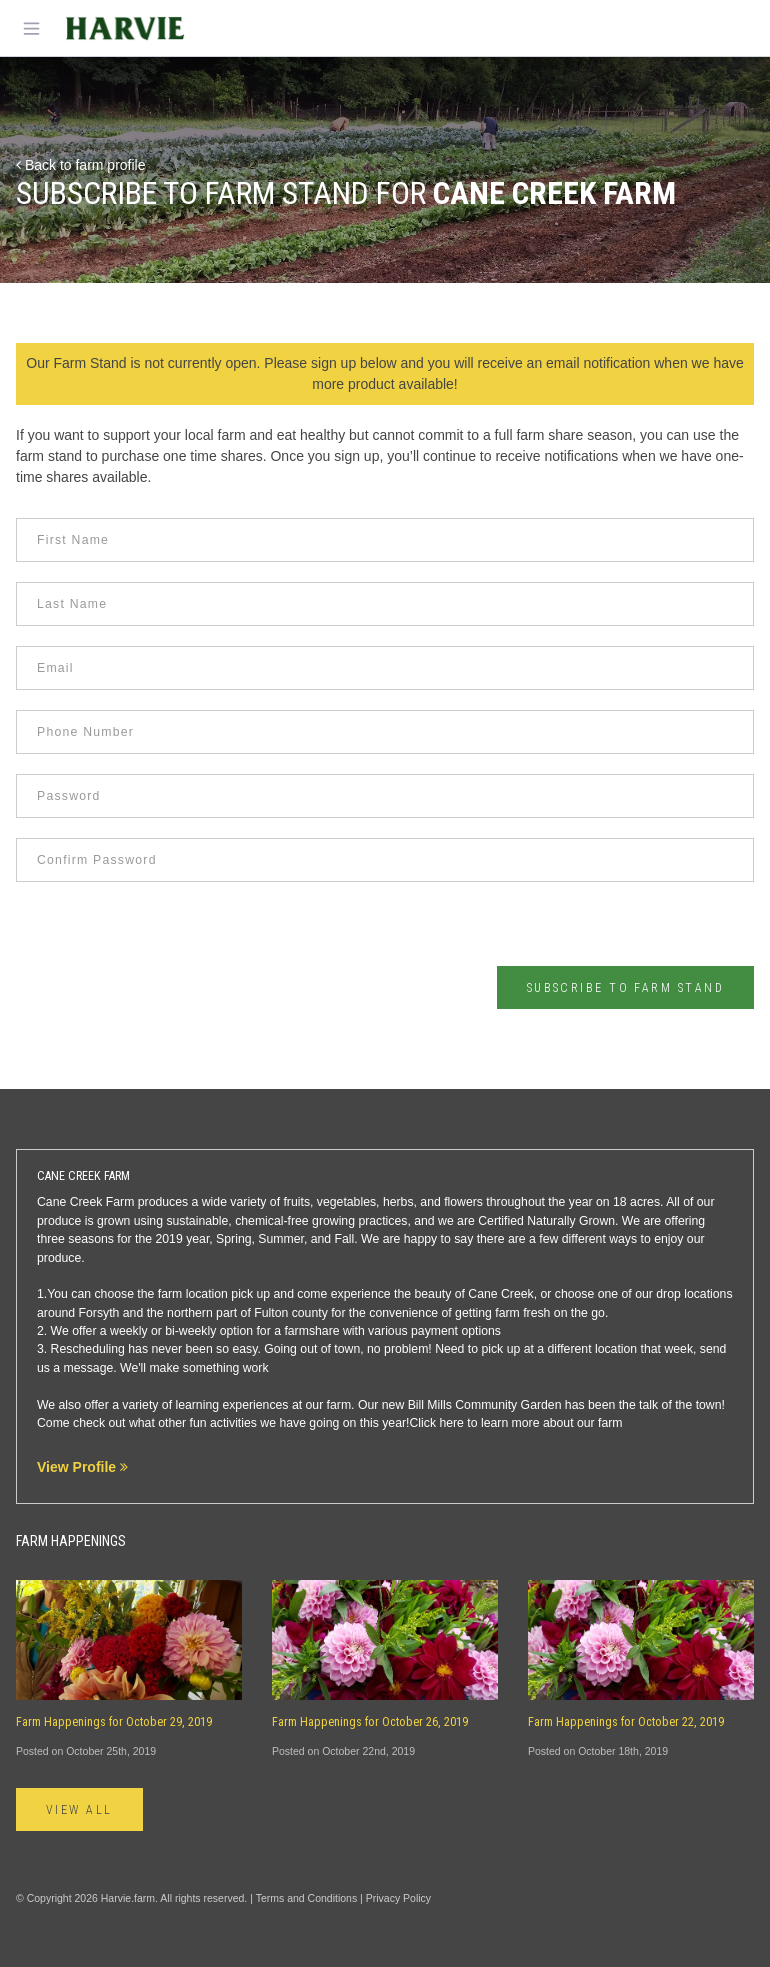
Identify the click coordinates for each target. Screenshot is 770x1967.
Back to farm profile (81, 165)
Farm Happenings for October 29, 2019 (114, 1722)
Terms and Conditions (307, 1898)
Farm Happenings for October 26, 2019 (370, 1722)
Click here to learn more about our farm (515, 1423)
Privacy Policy (398, 1898)
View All (79, 1810)
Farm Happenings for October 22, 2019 (626, 1722)
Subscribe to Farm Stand (625, 988)
